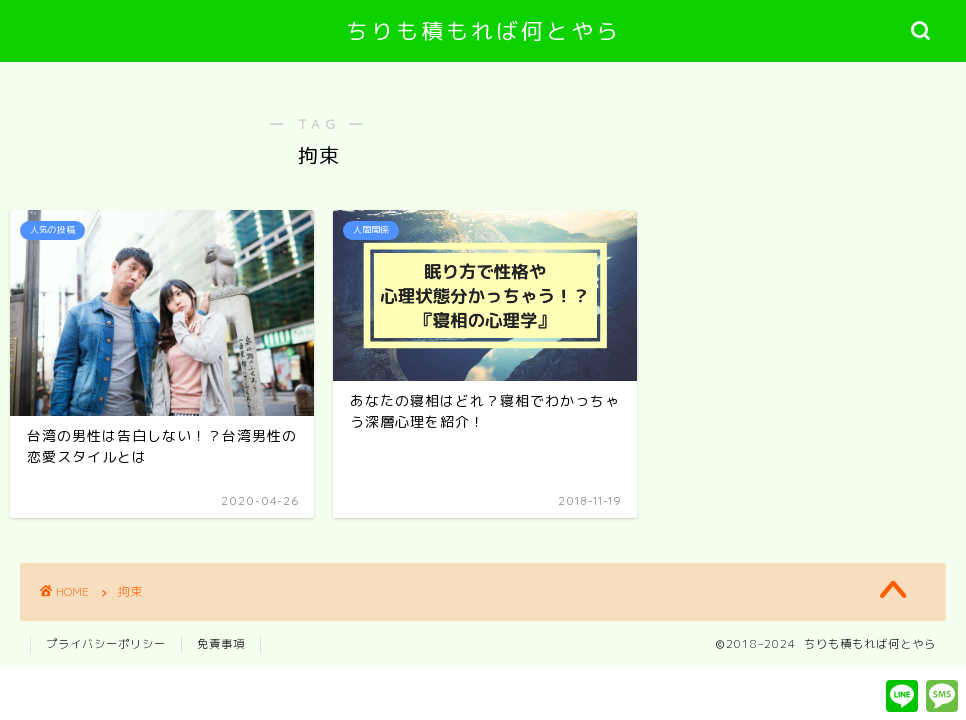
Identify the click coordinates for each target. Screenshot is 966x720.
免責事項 (221, 644)
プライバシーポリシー (106, 644)
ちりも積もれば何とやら (483, 30)
